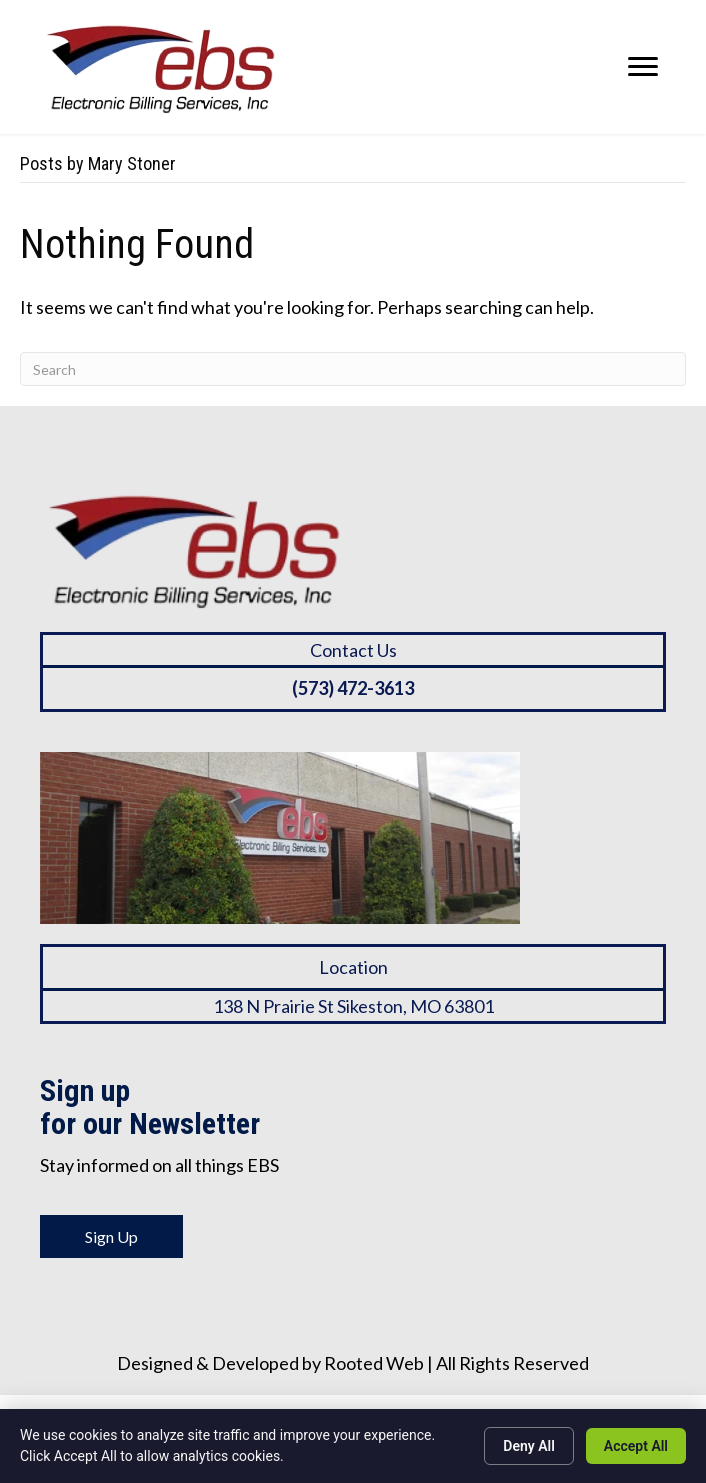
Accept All (636, 1446)
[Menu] (643, 67)
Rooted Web (374, 1363)
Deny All (529, 1446)
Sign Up (111, 1236)
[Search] (353, 369)
